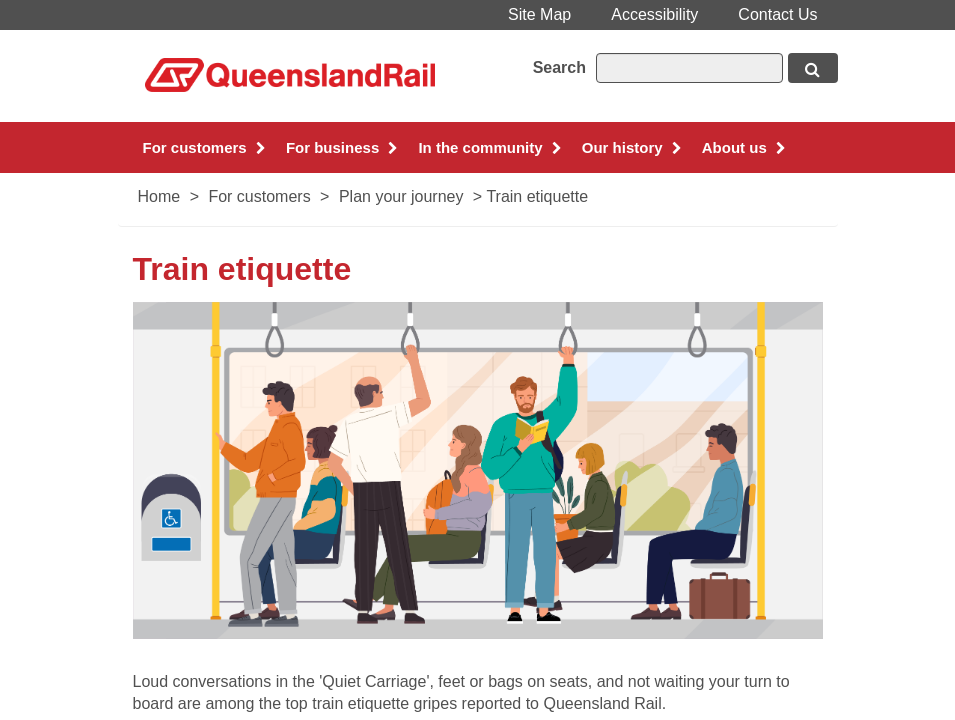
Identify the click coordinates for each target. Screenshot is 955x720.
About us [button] (744, 147)
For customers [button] (204, 147)
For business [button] (342, 147)
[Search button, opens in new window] (813, 68)
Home (159, 196)
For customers (259, 196)
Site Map (539, 14)
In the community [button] (489, 147)
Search (559, 67)
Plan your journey (401, 196)
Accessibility (654, 14)
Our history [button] (632, 147)
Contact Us (777, 14)
